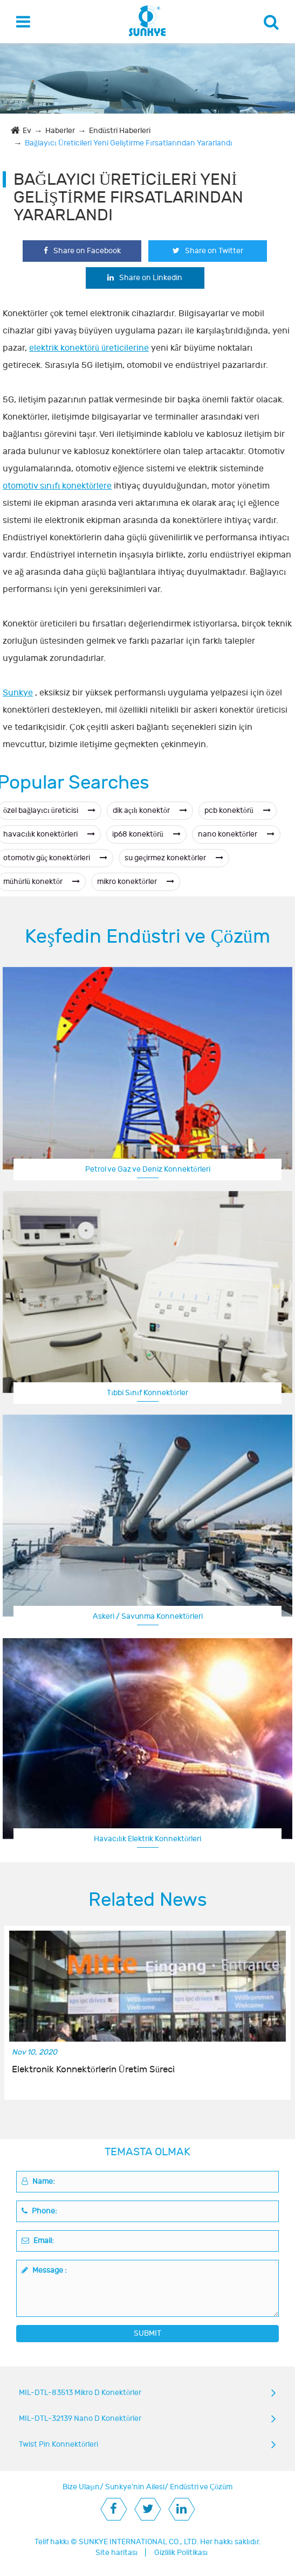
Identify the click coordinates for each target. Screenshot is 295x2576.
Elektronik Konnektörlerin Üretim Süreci (93, 2069)
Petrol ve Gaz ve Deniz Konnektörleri (147, 1169)
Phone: (39, 2211)
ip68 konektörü (146, 834)
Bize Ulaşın (81, 2486)
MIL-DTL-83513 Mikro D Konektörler (80, 2392)
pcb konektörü (237, 810)
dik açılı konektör (150, 810)
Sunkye (18, 693)
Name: (38, 2181)
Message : (44, 2270)
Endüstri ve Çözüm (201, 2486)
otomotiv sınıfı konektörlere (57, 486)
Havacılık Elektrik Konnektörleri (147, 1838)
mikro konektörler (135, 881)
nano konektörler (236, 834)
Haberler (60, 130)
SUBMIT (147, 2333)
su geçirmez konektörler (174, 857)
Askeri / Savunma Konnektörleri (148, 1616)
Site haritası (116, 2552)
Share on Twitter (208, 250)
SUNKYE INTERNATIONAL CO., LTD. (138, 2541)
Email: (38, 2240)
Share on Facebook (82, 250)
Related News (147, 1900)
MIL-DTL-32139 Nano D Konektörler (80, 2418)
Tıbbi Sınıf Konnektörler (147, 1392)
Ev (27, 130)
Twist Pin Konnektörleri (58, 2444)
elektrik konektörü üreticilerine (89, 348)
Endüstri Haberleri (119, 130)
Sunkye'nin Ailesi (134, 2486)
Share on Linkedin (144, 277)
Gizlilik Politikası (181, 2552)
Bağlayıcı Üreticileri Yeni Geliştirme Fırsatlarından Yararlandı (128, 143)
